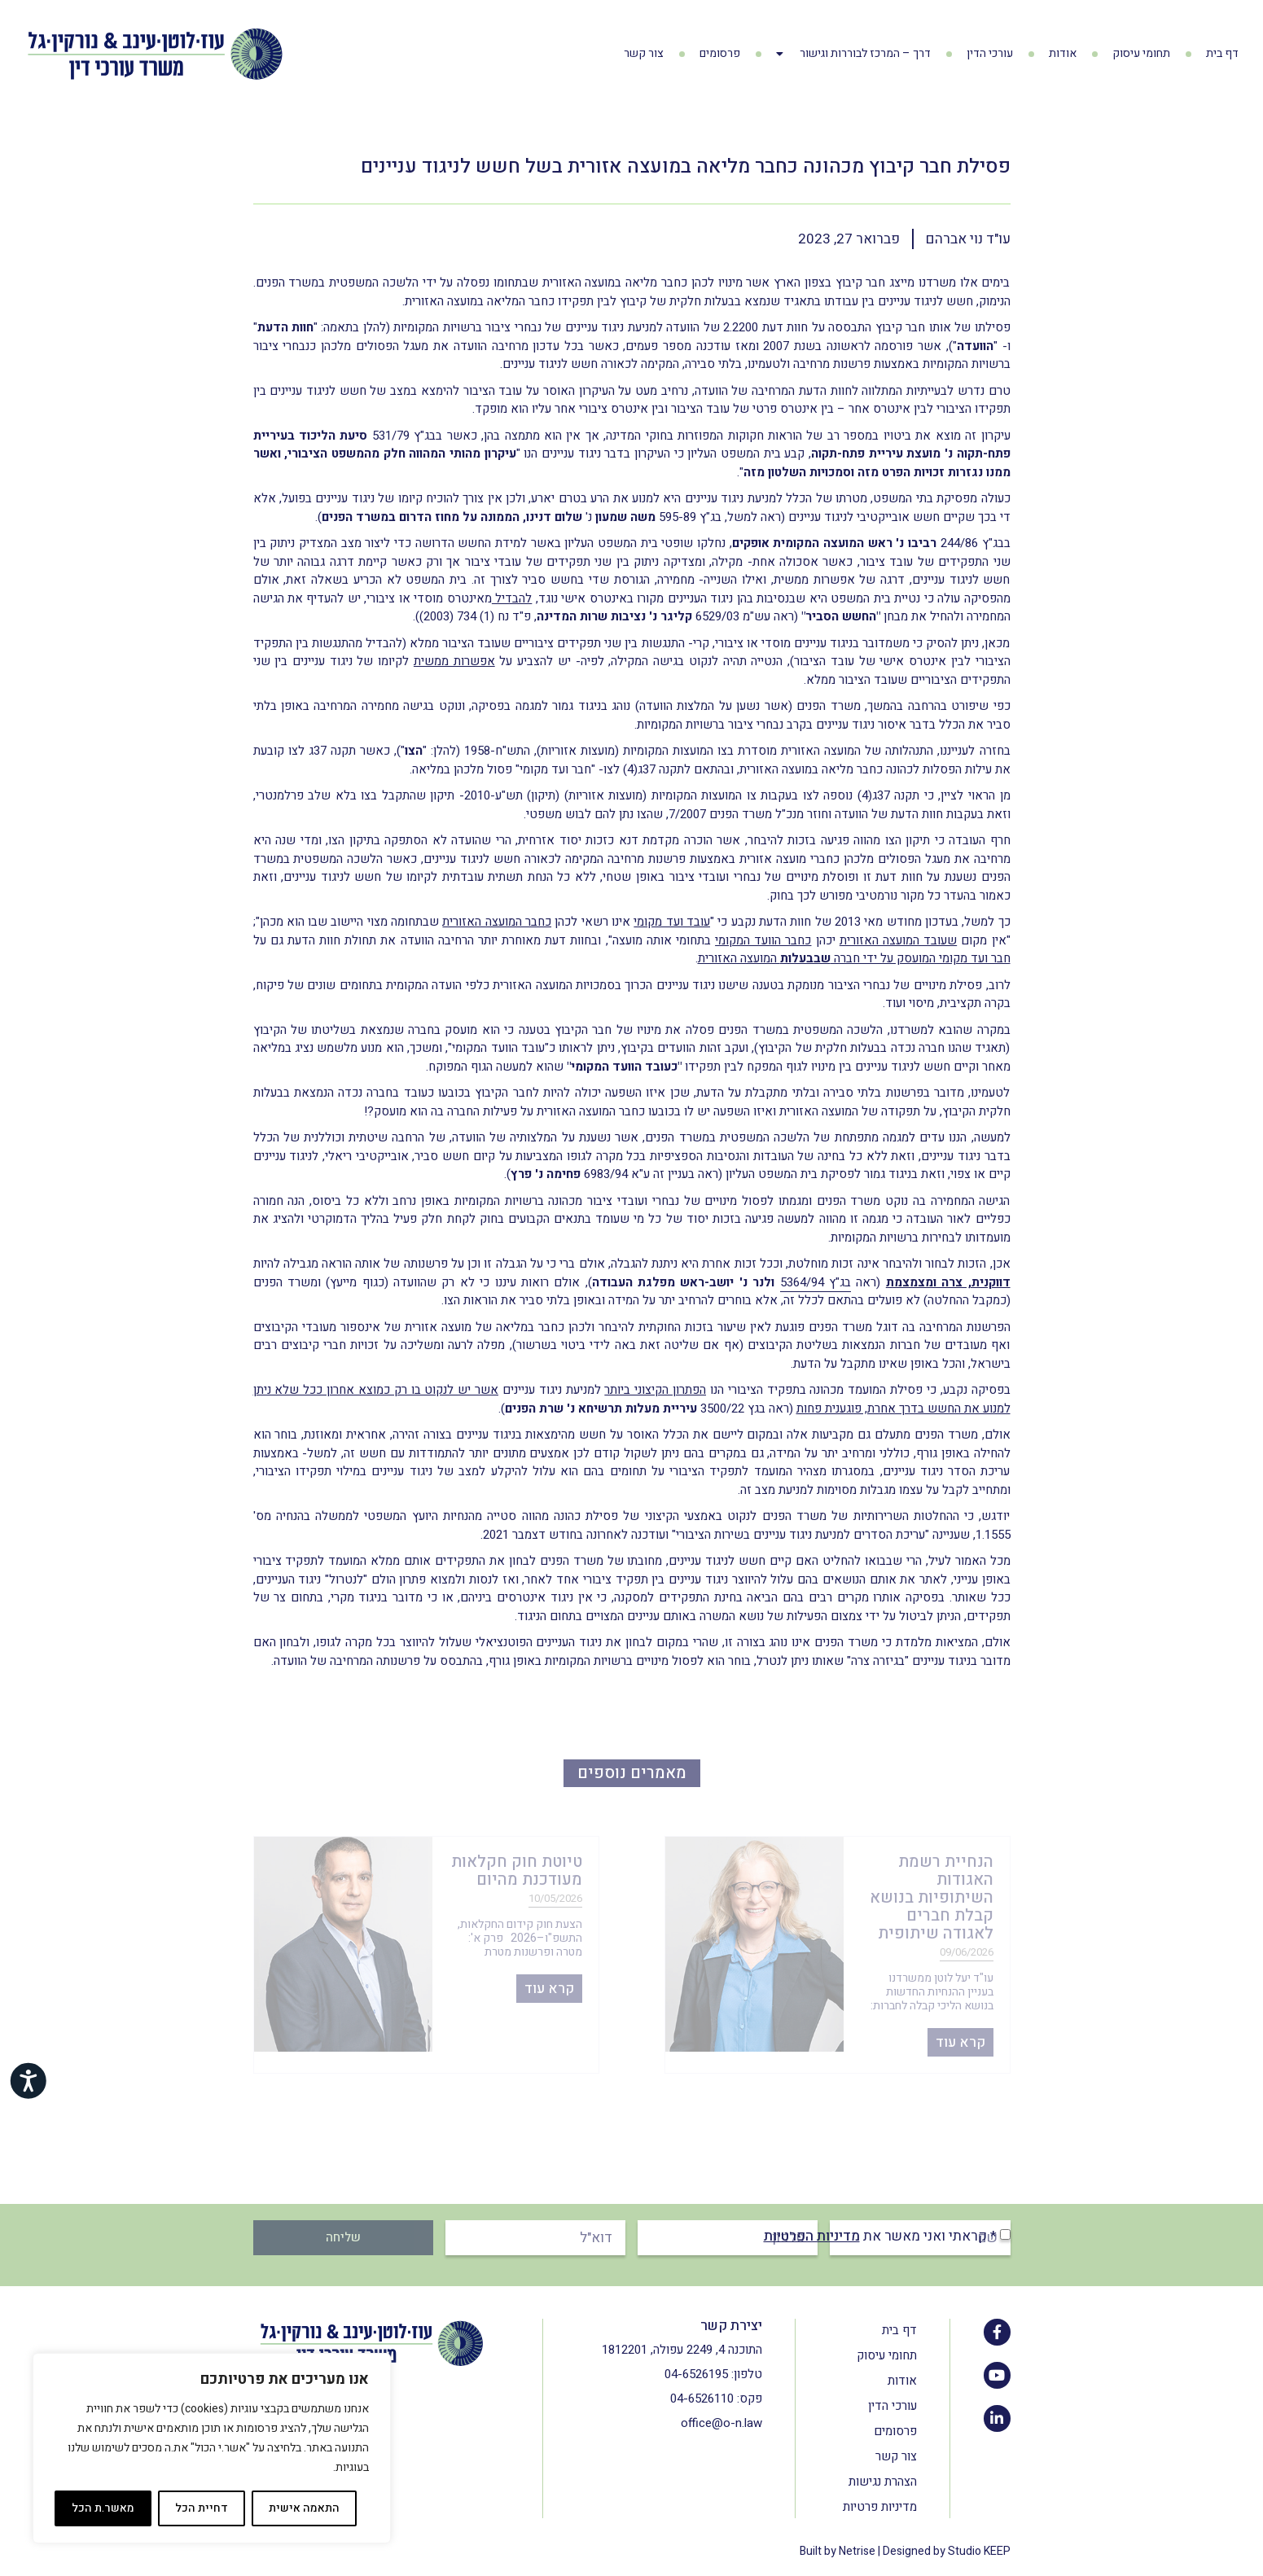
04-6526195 (696, 2374)
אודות (1063, 53)
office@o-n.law (721, 2423)
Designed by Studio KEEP (947, 2551)
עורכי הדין (990, 53)
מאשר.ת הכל (103, 2508)
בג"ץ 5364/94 (815, 1282)
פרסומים (719, 53)
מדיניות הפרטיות (812, 2236)
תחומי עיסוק (1141, 53)
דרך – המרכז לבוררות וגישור (853, 53)
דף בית (1222, 53)
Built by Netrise (837, 2551)
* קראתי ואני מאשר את (880, 2236)
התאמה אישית (304, 2508)
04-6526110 (702, 2398)
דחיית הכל (201, 2508)
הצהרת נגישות (883, 2482)
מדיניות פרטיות (880, 2507)
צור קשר (644, 53)
